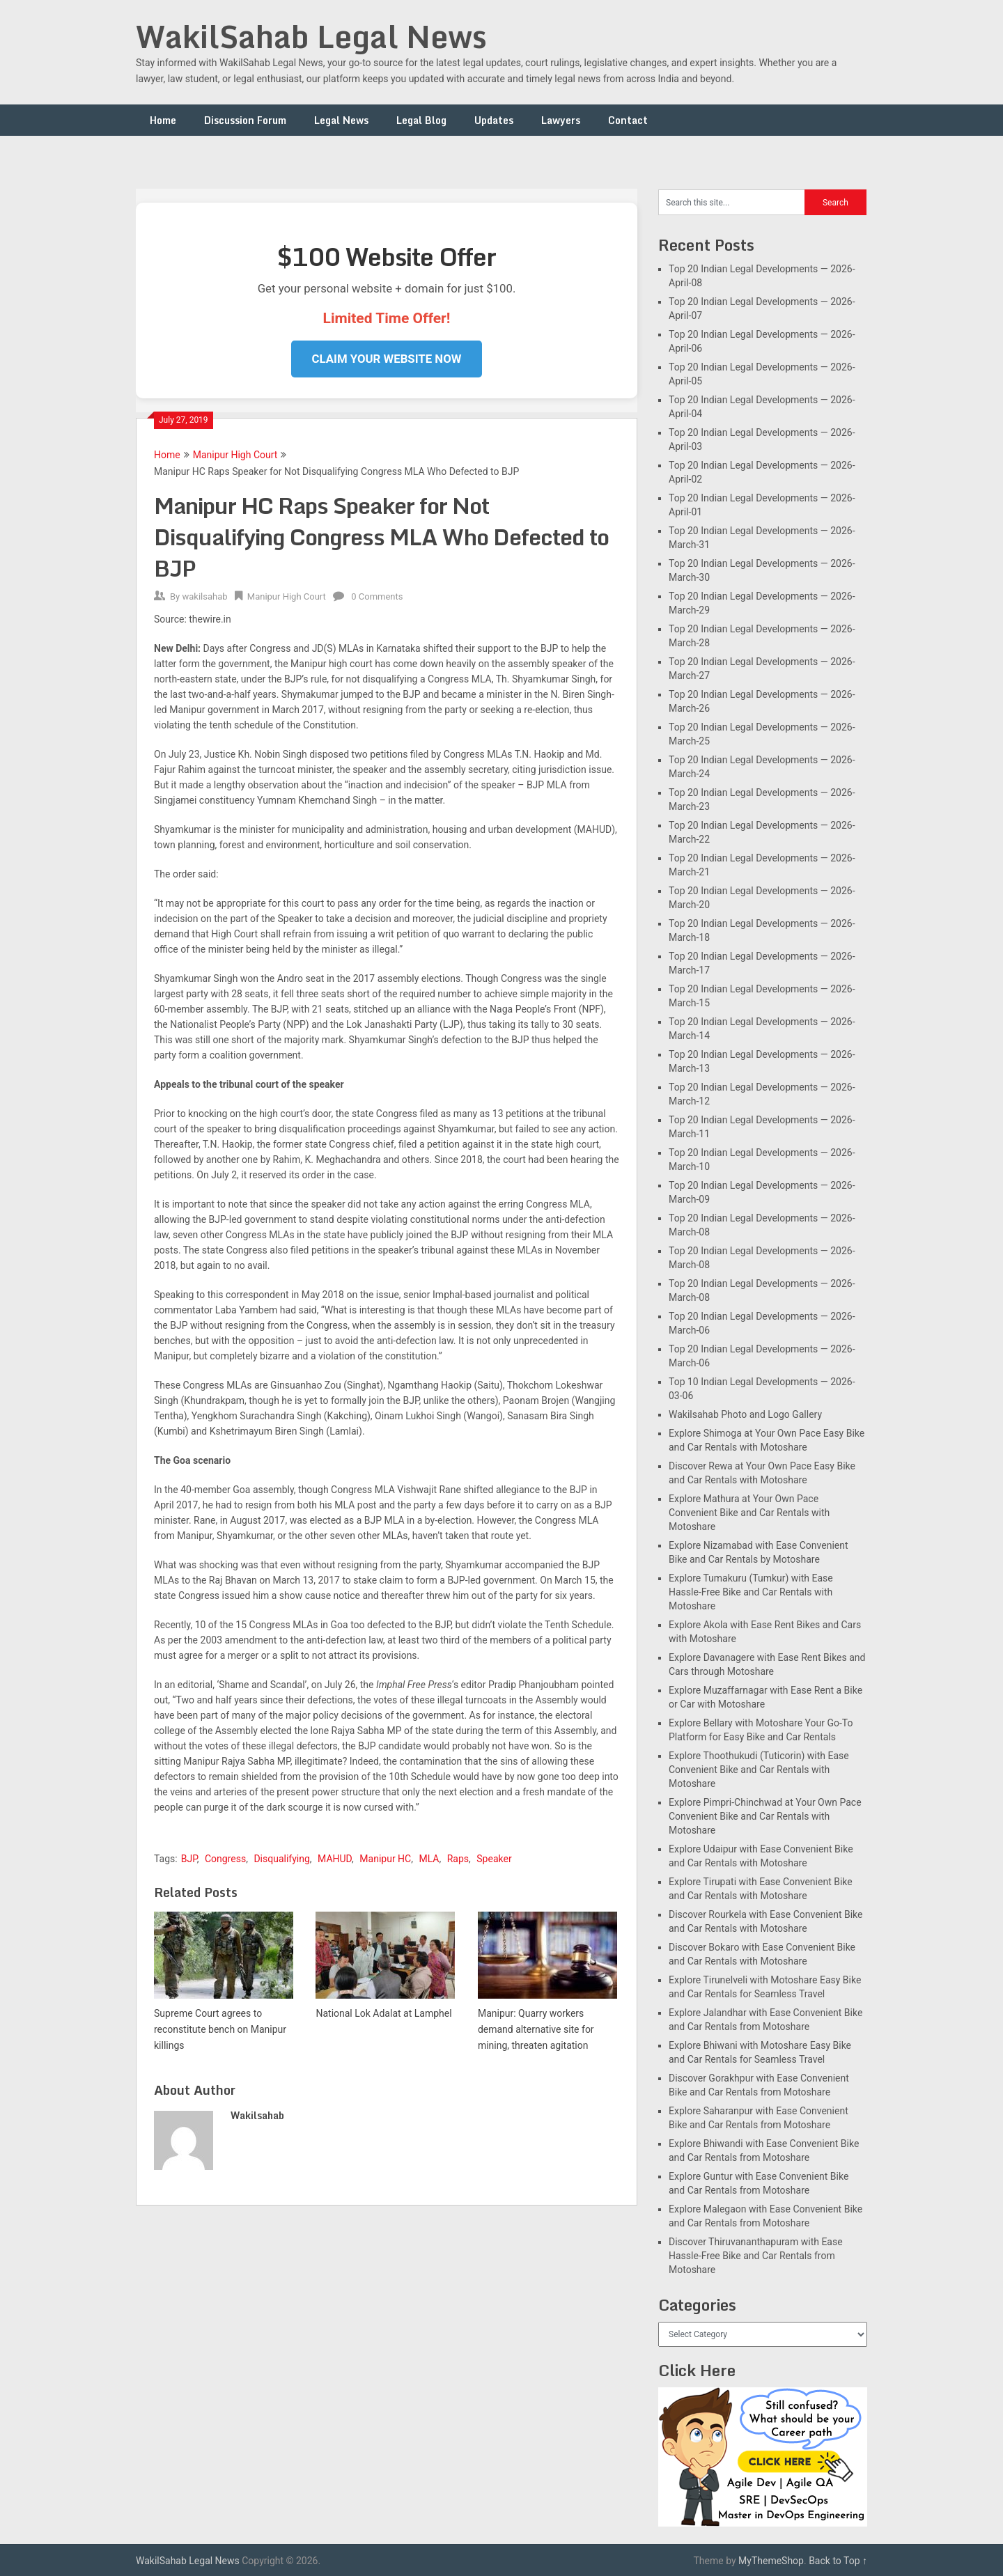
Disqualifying (281, 1858)
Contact (628, 120)
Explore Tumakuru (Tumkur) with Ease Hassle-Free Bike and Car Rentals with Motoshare (751, 1591)
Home (163, 120)
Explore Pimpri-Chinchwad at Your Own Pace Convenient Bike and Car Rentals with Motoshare (765, 1816)
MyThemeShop (771, 2560)
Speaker (493, 1858)
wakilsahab (204, 596)
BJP (189, 1858)
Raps (458, 1858)
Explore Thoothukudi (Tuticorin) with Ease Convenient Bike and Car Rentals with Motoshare (759, 1769)
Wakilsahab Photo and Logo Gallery (745, 1414)
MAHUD (335, 1858)
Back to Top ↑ (838, 2560)
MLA (429, 1858)
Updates (493, 120)
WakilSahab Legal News (311, 36)
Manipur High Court (235, 454)
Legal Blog (421, 120)
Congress (225, 1858)
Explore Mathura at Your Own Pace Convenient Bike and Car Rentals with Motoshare (749, 1512)
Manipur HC (385, 1858)
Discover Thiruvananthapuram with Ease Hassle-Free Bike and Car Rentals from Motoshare (756, 2255)
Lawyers (560, 120)
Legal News (341, 120)
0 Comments (377, 596)
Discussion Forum (245, 120)
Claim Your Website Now (387, 359)
